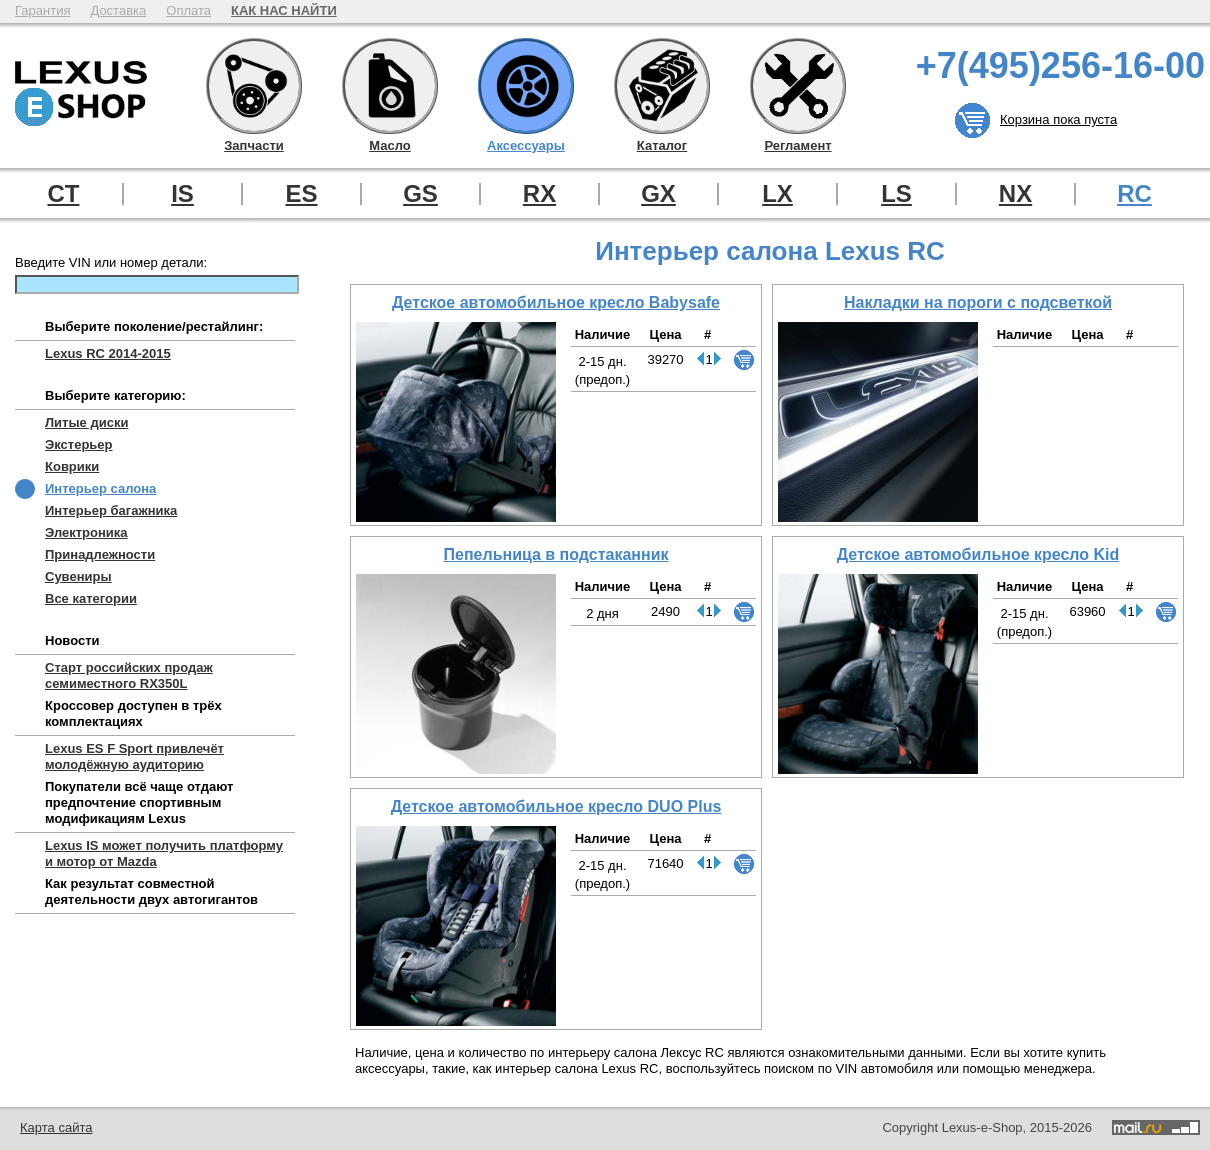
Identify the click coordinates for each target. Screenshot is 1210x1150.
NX (1015, 194)
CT (64, 194)
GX (658, 194)
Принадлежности (100, 554)
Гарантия (42, 10)
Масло (390, 86)
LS (896, 194)
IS (182, 194)
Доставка (118, 10)
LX (777, 194)
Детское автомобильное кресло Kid (978, 554)
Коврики (72, 466)
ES (301, 194)
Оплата (188, 10)
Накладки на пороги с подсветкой (978, 302)
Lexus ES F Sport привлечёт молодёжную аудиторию (134, 756)
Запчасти (254, 86)
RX (539, 194)
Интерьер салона (100, 488)
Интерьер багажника (111, 510)
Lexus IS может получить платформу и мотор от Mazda (164, 853)
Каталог (662, 86)
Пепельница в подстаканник (556, 554)
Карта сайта (56, 1127)
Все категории (91, 598)
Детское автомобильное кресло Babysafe (556, 302)
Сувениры (78, 576)
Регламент (798, 86)
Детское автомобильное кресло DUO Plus (556, 806)
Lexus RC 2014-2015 (108, 353)
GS (420, 194)
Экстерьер (79, 444)
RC (1134, 194)
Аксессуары (526, 86)
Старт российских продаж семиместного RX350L (129, 675)
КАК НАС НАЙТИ (284, 10)
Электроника (86, 532)
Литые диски (86, 422)
